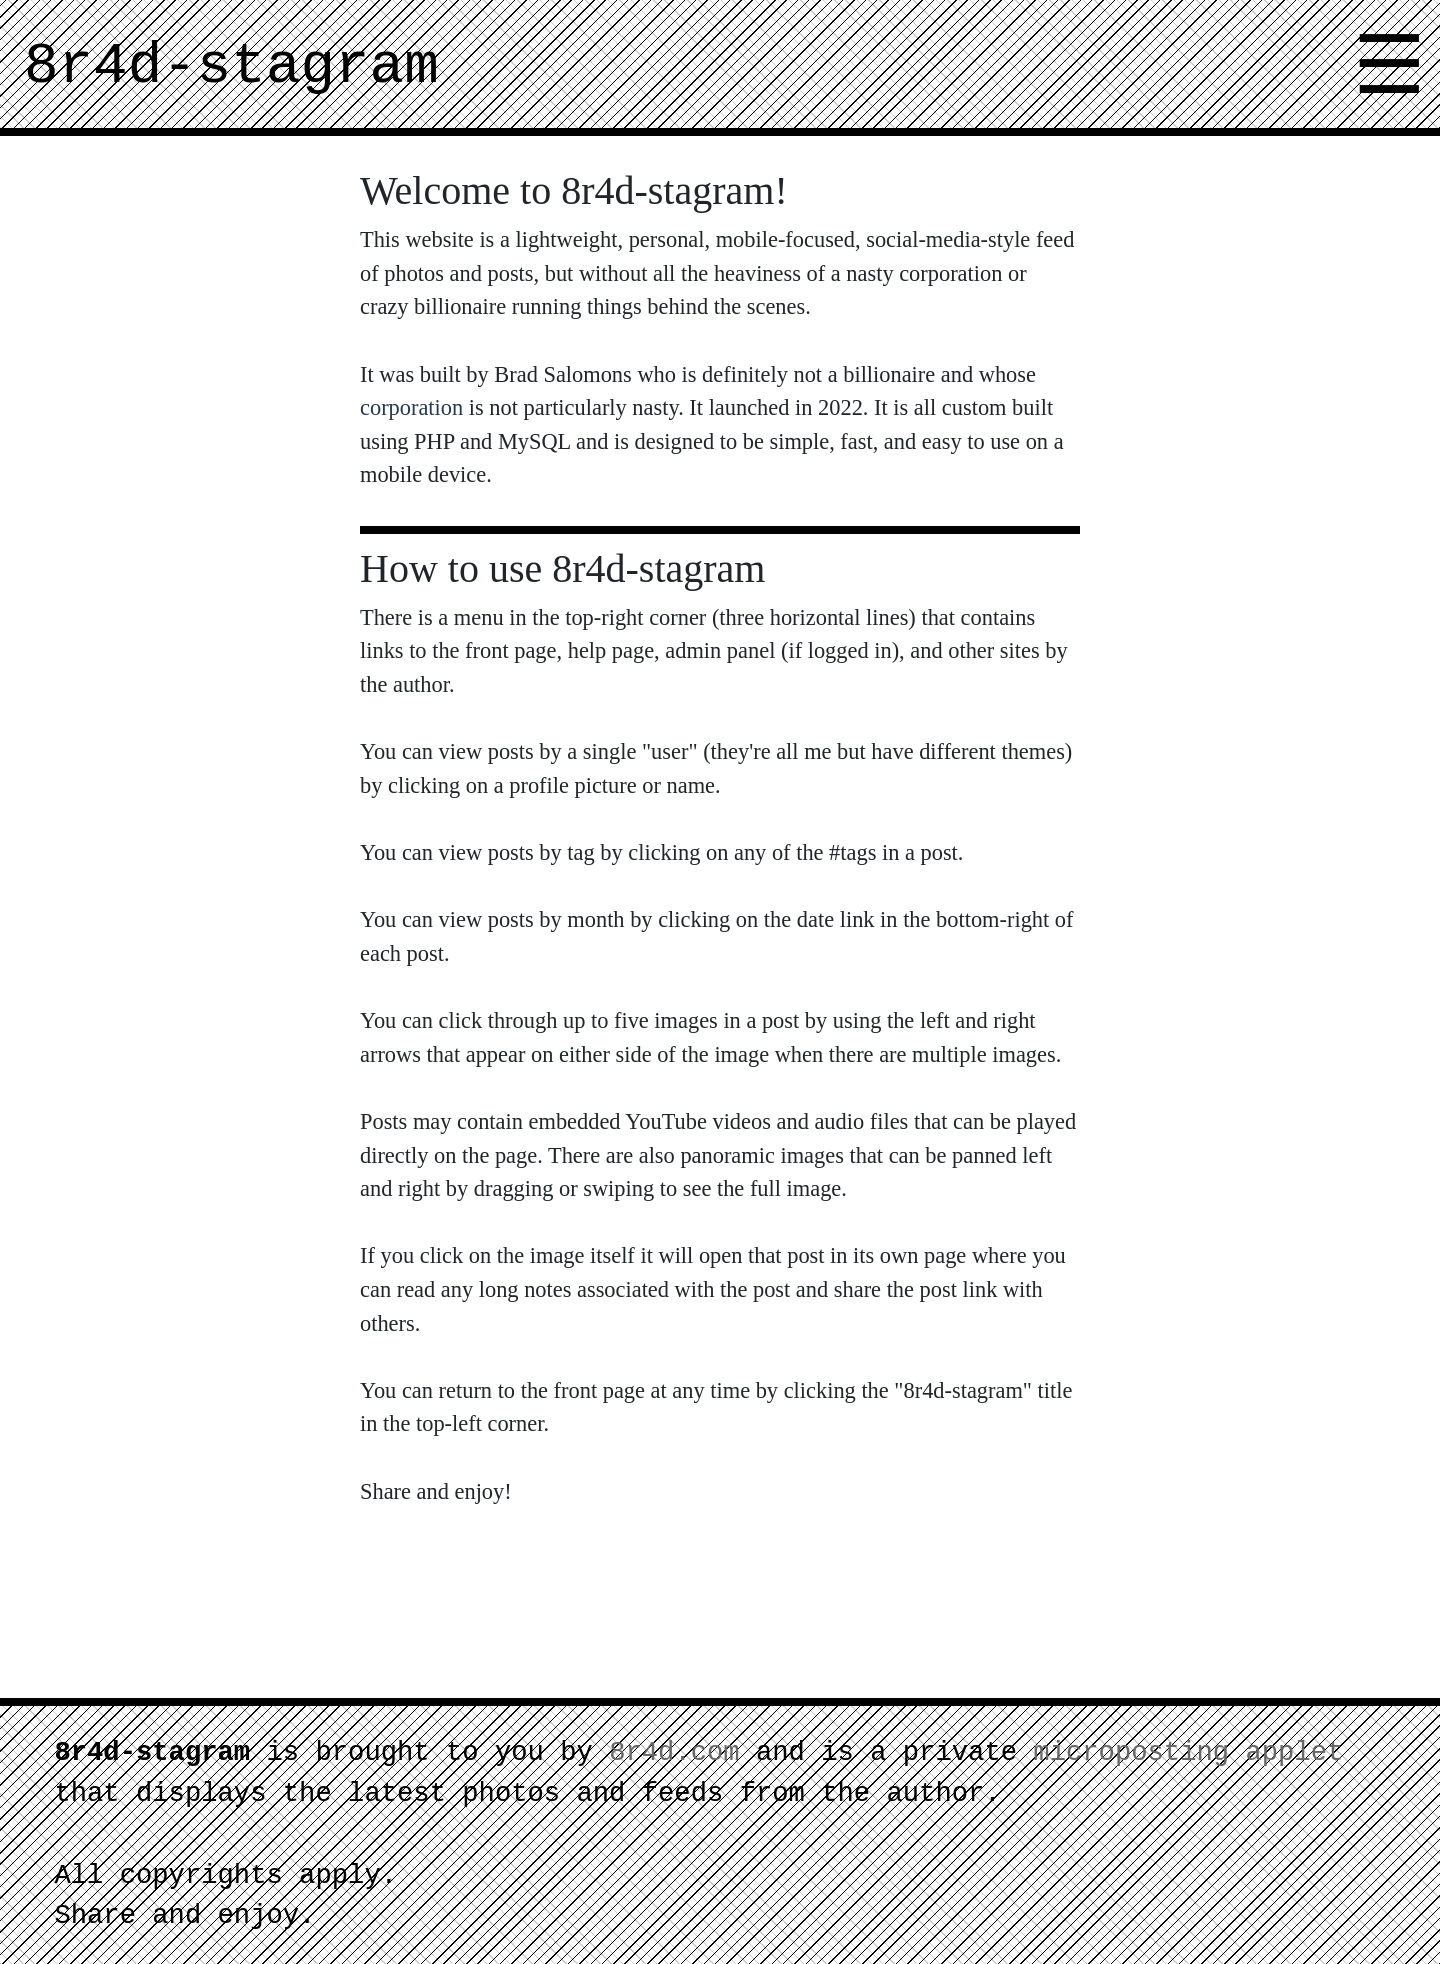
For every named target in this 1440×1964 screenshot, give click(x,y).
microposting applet (1188, 1752)
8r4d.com (674, 1752)
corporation (411, 407)
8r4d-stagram (231, 66)
